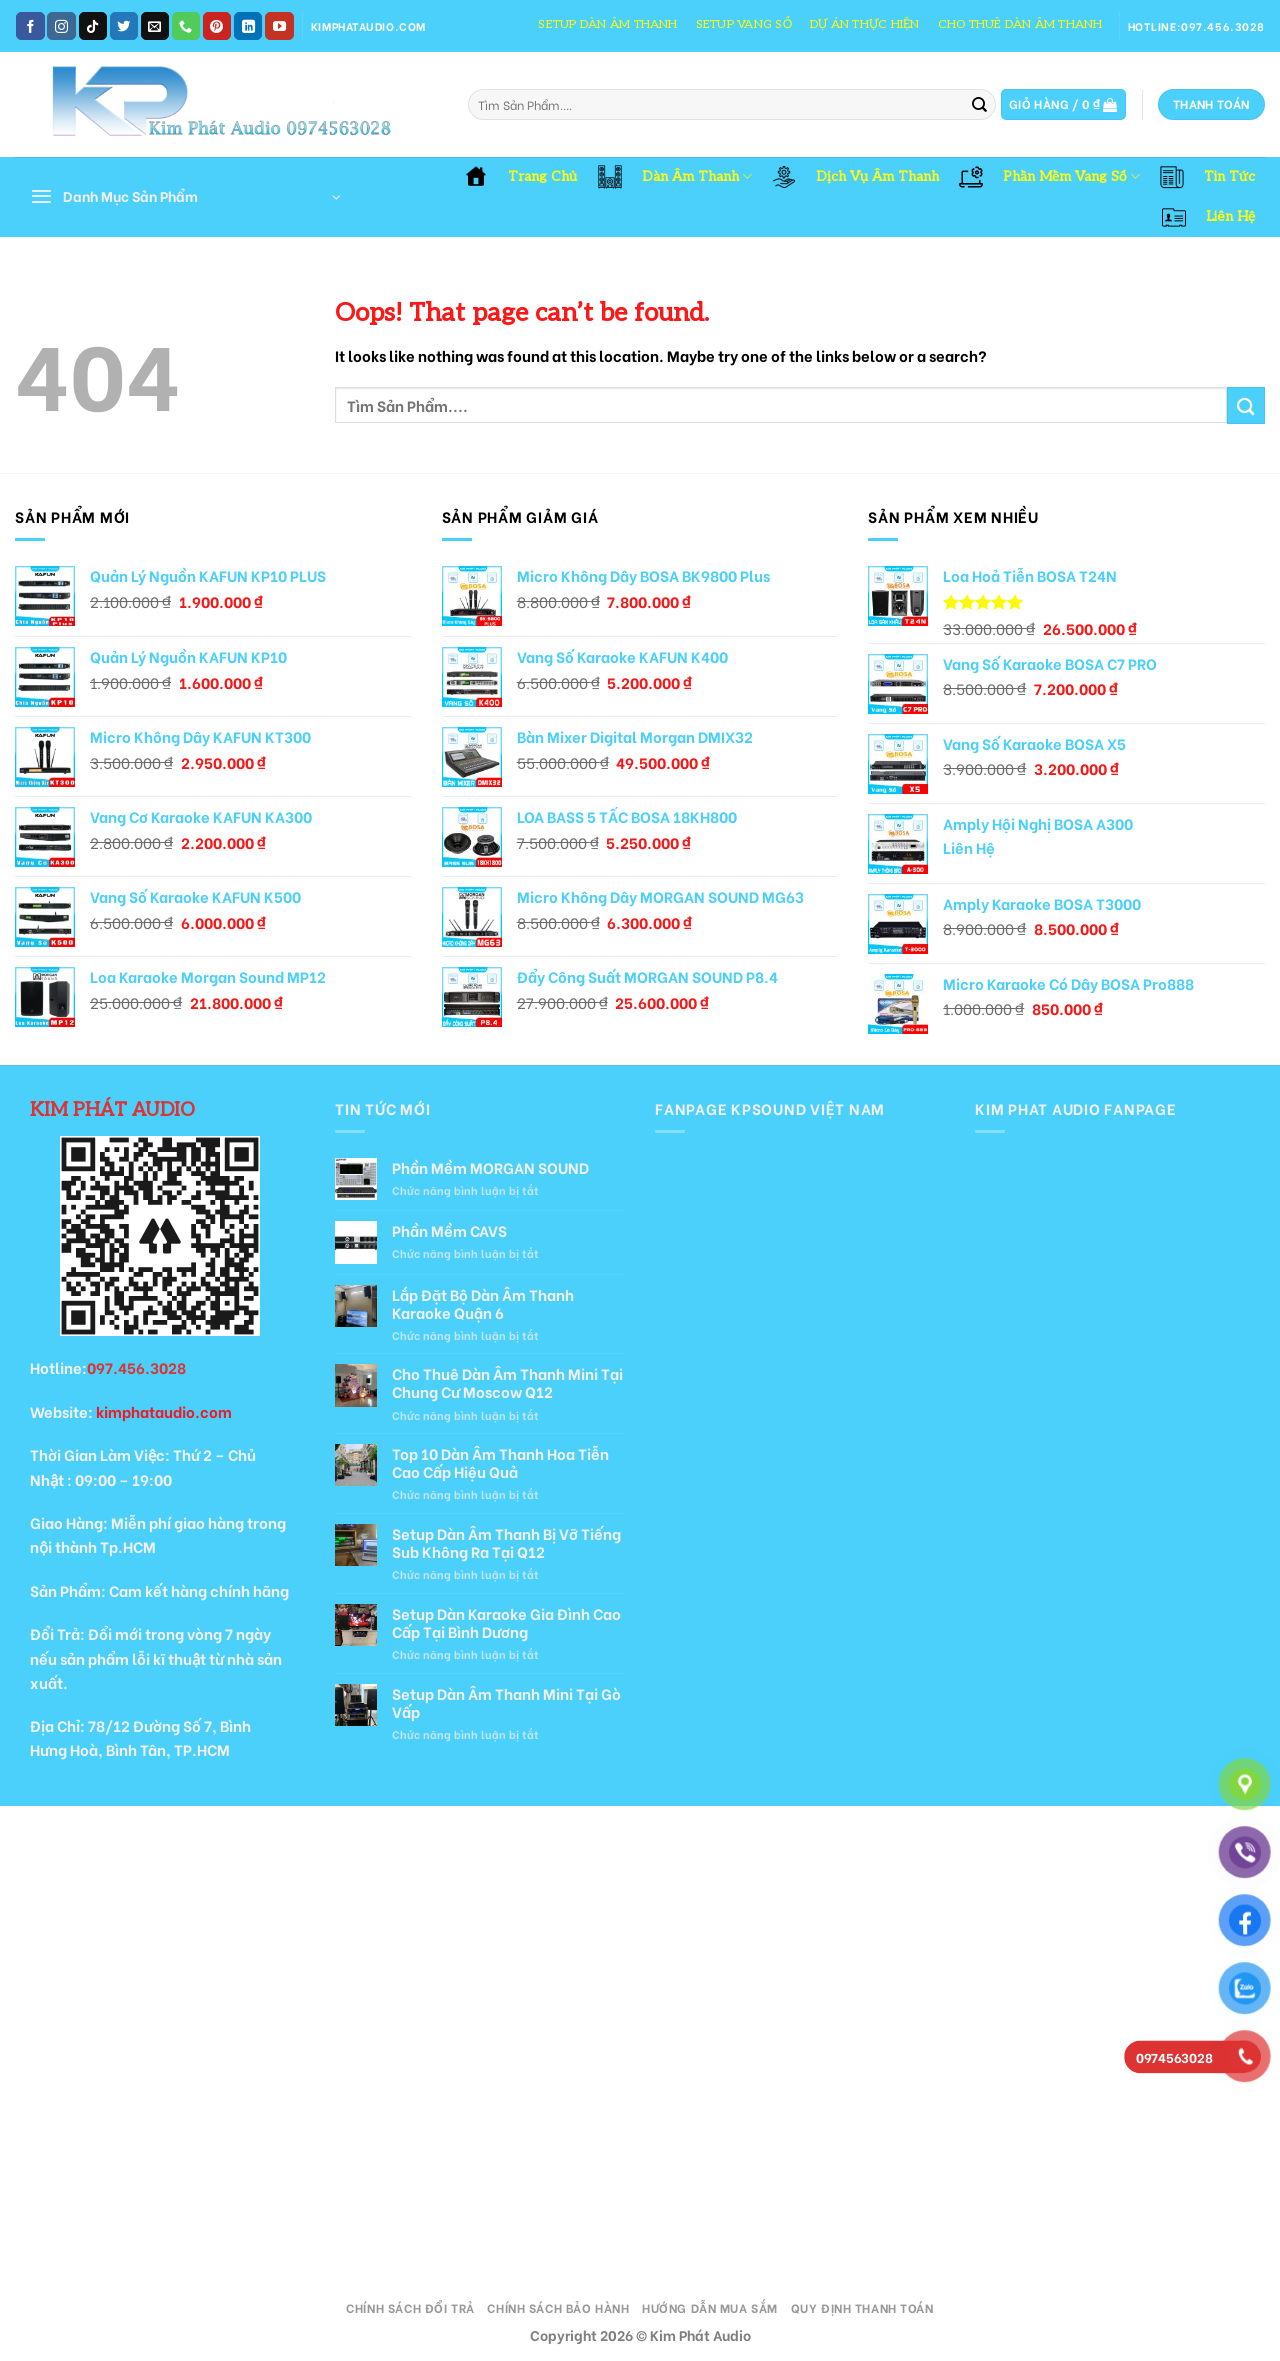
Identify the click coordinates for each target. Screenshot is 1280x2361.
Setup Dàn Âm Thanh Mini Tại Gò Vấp (506, 1702)
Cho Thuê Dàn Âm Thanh (1020, 24)
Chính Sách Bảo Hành (558, 2307)
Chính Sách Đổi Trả (410, 2307)
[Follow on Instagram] (61, 26)
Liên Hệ (969, 848)
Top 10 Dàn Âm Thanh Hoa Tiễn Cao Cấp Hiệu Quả (500, 1462)
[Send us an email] (155, 26)
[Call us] (186, 26)
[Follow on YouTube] (279, 26)
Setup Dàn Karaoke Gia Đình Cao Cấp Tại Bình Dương (506, 1622)
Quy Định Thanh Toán (862, 2307)
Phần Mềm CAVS (449, 1230)
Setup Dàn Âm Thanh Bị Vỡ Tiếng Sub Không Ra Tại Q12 (506, 1542)
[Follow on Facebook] (30, 26)
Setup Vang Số (744, 24)
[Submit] (979, 105)
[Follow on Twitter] (124, 26)
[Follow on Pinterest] (217, 26)
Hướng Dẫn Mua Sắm (710, 2307)
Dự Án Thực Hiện (865, 24)
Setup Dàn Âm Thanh (607, 24)
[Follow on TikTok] (93, 26)
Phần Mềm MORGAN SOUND (490, 1167)
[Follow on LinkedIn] (248, 26)
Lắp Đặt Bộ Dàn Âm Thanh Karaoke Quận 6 (483, 1303)
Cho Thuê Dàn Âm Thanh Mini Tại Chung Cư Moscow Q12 (507, 1382)
